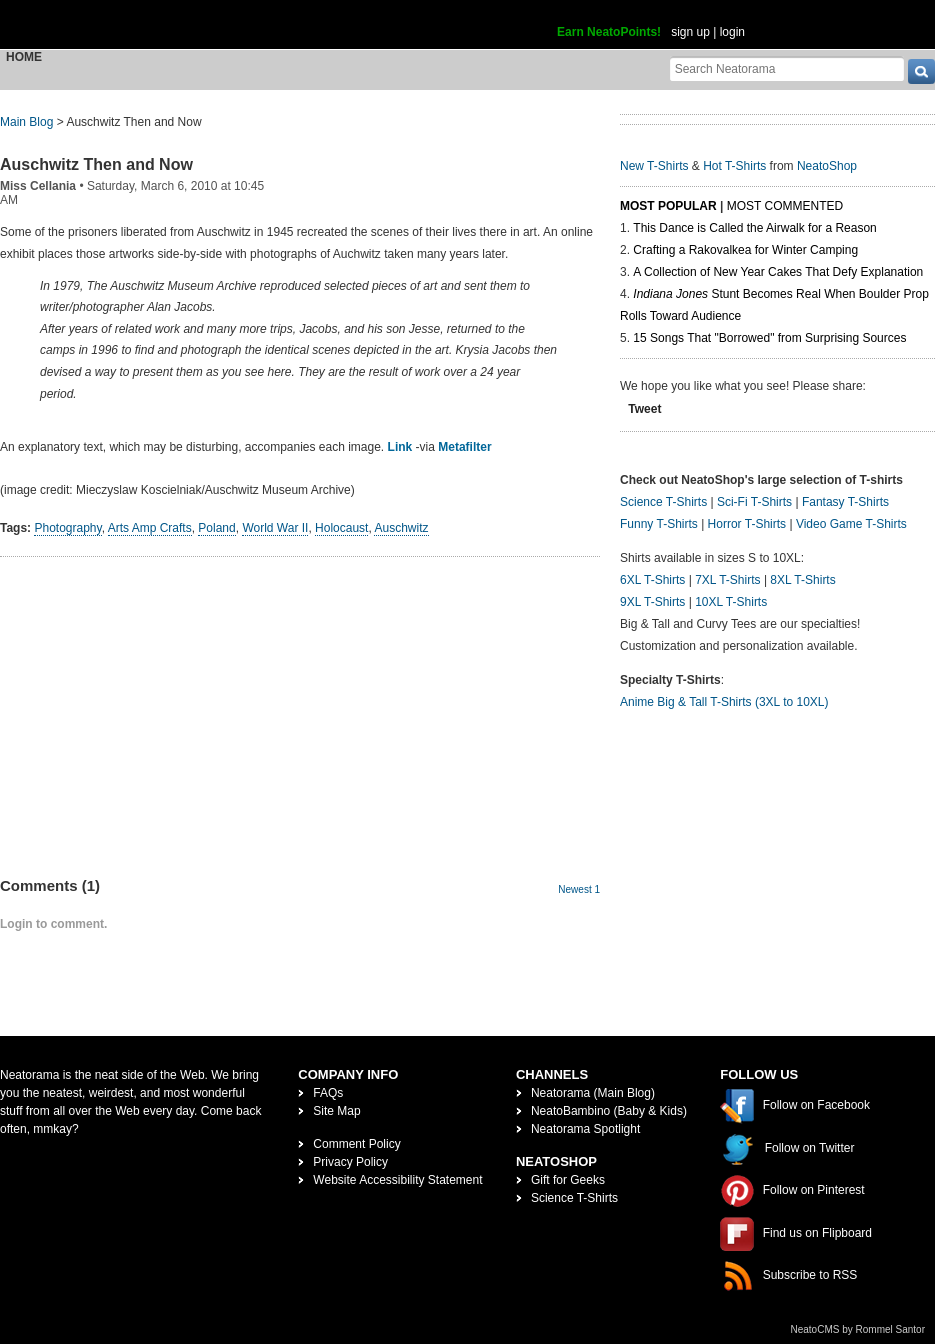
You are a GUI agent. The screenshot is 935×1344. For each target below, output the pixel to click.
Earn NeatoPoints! (609, 32)
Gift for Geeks (568, 1180)
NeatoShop (827, 166)
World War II (275, 528)
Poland (216, 528)
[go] (921, 71)
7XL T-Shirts (727, 580)
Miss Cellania (38, 186)
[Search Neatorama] (787, 68)
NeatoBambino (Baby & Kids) (609, 1111)
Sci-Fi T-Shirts (754, 502)
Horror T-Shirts (747, 524)
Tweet (644, 409)
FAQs (328, 1093)
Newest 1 (579, 889)
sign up (690, 32)
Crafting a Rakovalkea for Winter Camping (745, 250)
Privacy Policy (350, 1162)
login (732, 32)
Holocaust (341, 528)
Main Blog (26, 122)
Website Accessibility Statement (397, 1180)
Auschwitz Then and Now (96, 164)
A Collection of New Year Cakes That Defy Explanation (778, 272)
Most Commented (785, 206)
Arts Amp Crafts (150, 528)
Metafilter (464, 447)
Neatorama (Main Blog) (593, 1093)
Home (24, 57)
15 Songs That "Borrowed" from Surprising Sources (769, 338)
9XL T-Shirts (652, 602)
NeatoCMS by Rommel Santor (858, 1329)
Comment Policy (356, 1144)
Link (400, 447)
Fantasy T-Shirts (845, 502)
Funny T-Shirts (659, 524)
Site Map (336, 1111)
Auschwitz (401, 528)
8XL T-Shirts (802, 580)
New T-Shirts (654, 166)
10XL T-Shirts (731, 602)
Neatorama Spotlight (585, 1129)
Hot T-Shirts (734, 166)
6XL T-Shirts (652, 580)
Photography (67, 528)
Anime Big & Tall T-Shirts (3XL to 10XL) (724, 702)
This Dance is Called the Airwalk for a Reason (754, 228)
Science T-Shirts (663, 502)
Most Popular (668, 206)
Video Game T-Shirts (851, 524)
